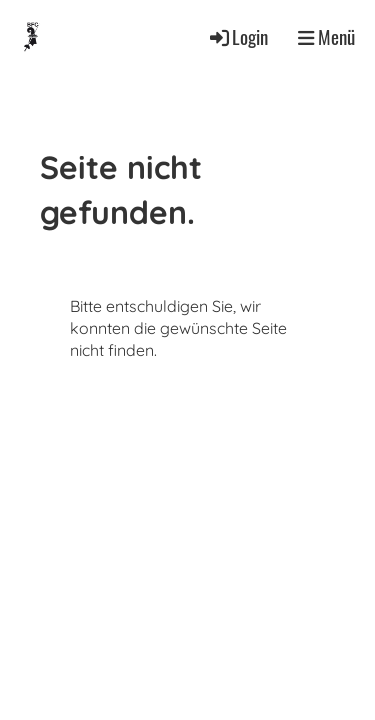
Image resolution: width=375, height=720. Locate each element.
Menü (326, 37)
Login (237, 36)
